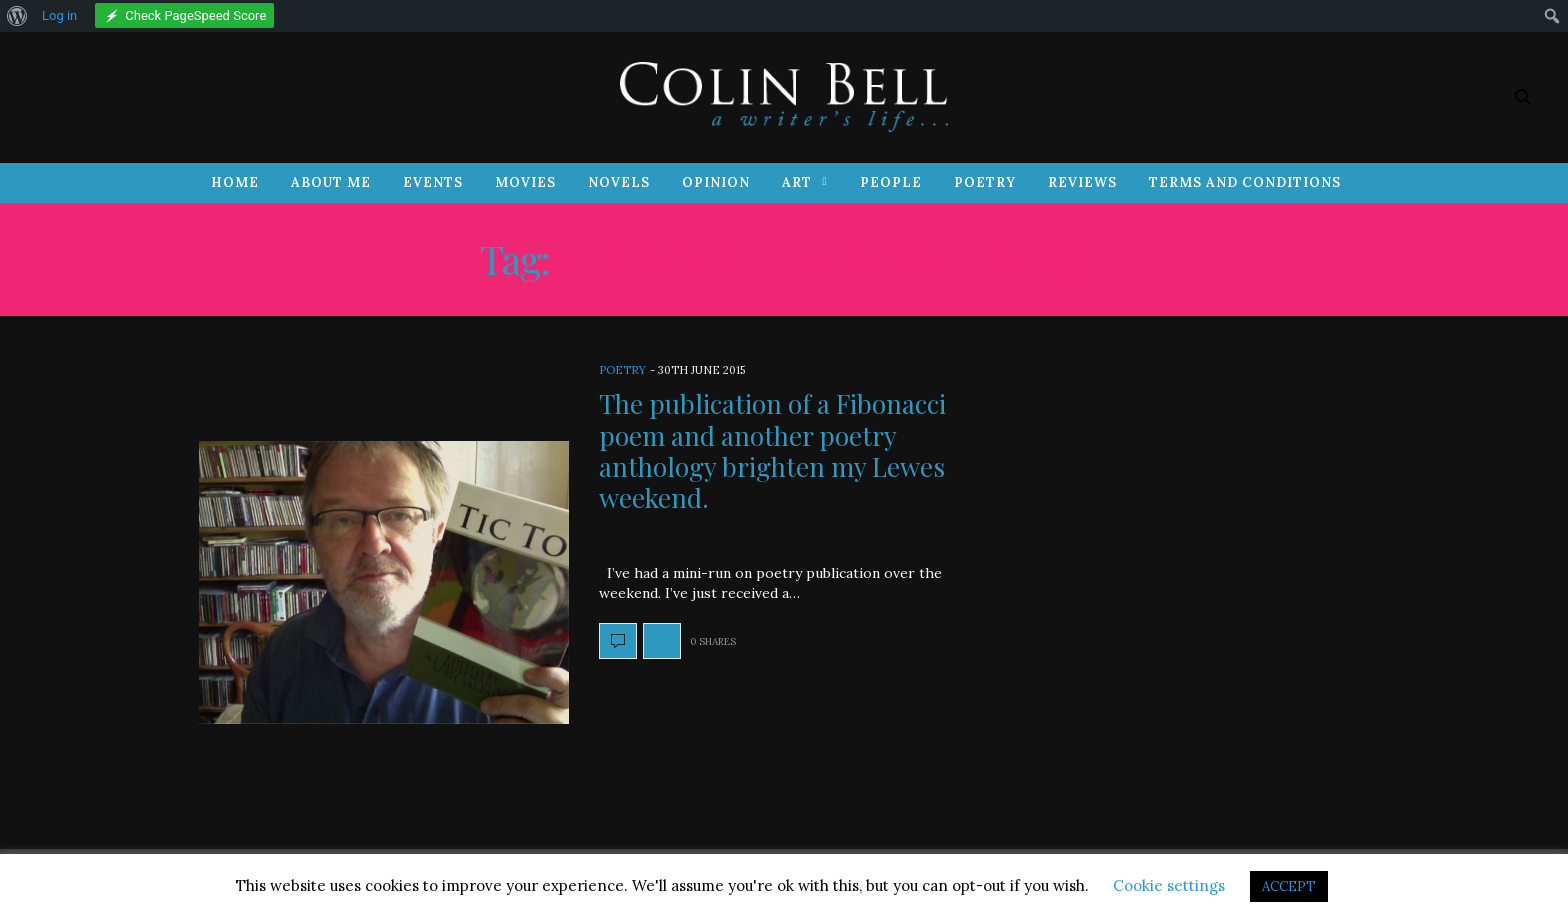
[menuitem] (17, 16)
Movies (525, 182)
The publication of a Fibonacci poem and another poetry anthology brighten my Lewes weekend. (772, 450)
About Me (331, 182)
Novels (619, 182)
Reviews (1082, 182)
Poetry (985, 182)
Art (797, 182)
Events (433, 182)
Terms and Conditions (1245, 182)
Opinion (716, 182)
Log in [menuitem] (59, 15)
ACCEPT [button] (1289, 886)
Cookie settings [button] (1169, 885)
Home (235, 182)
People (891, 182)
